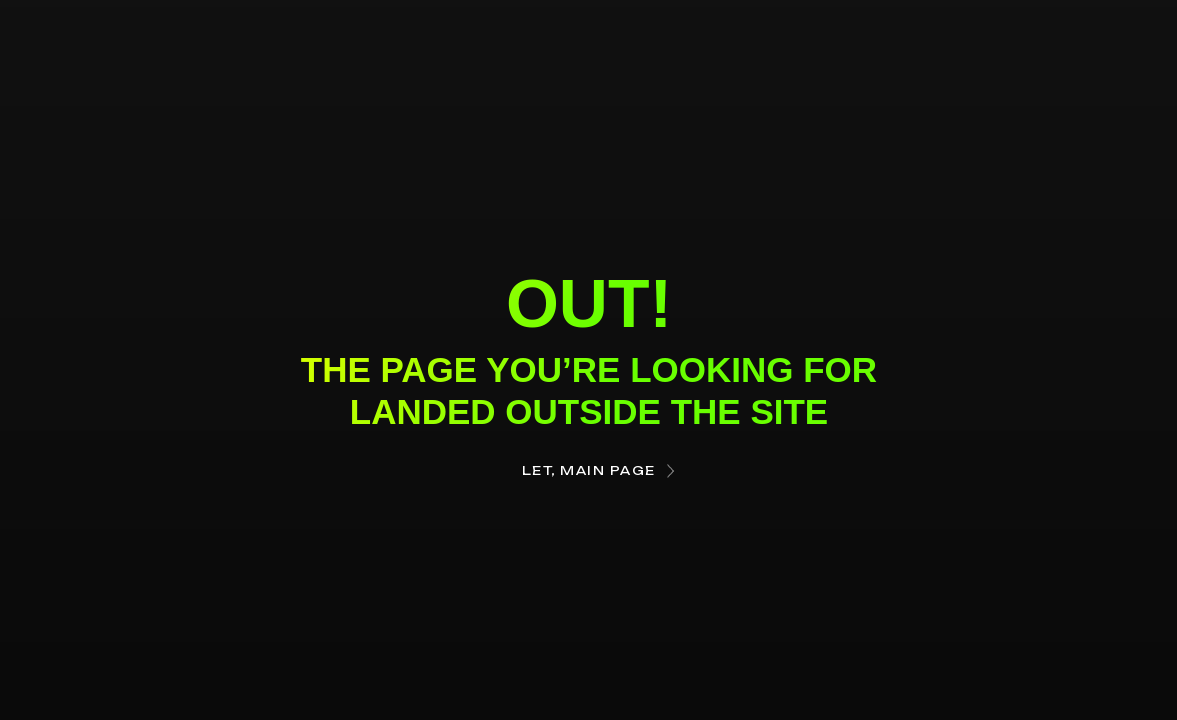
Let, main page (589, 470)
